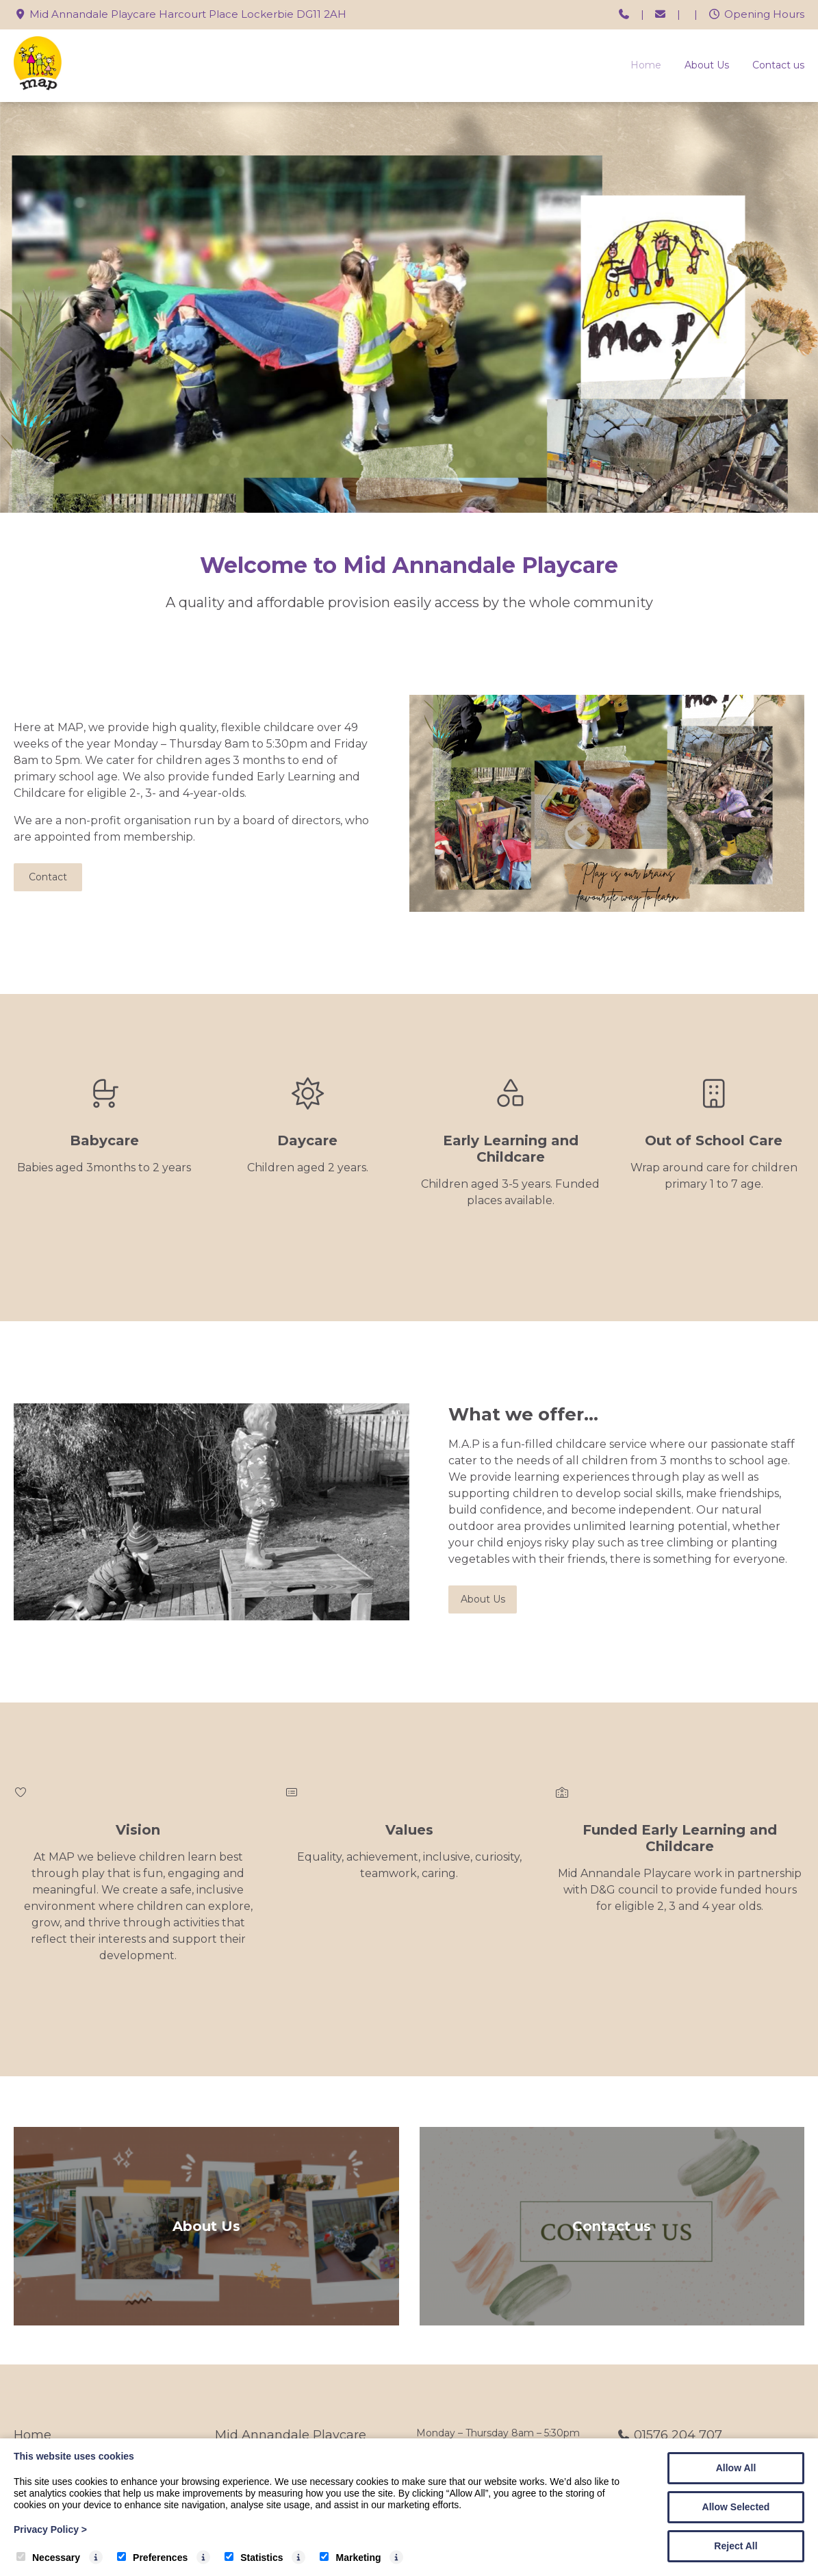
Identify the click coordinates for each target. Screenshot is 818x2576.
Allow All (736, 2467)
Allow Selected (736, 2506)
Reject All (735, 2545)
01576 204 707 (678, 2435)
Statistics (254, 2557)
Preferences (152, 2557)
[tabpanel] (409, 307)
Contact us (778, 65)
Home (645, 65)
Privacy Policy (50, 2529)
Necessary (48, 2557)
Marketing (350, 2557)
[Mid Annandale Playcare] (38, 86)
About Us (707, 65)
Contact (48, 877)
